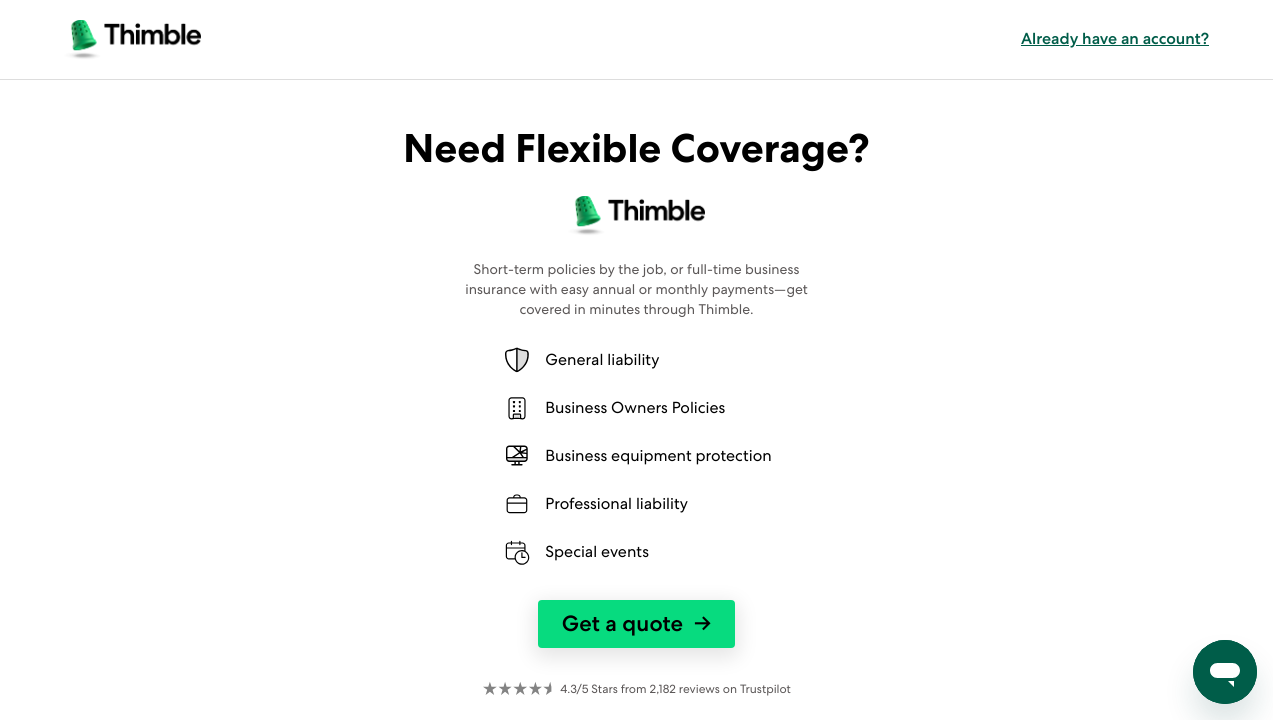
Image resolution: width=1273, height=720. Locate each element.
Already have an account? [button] (1115, 39)
